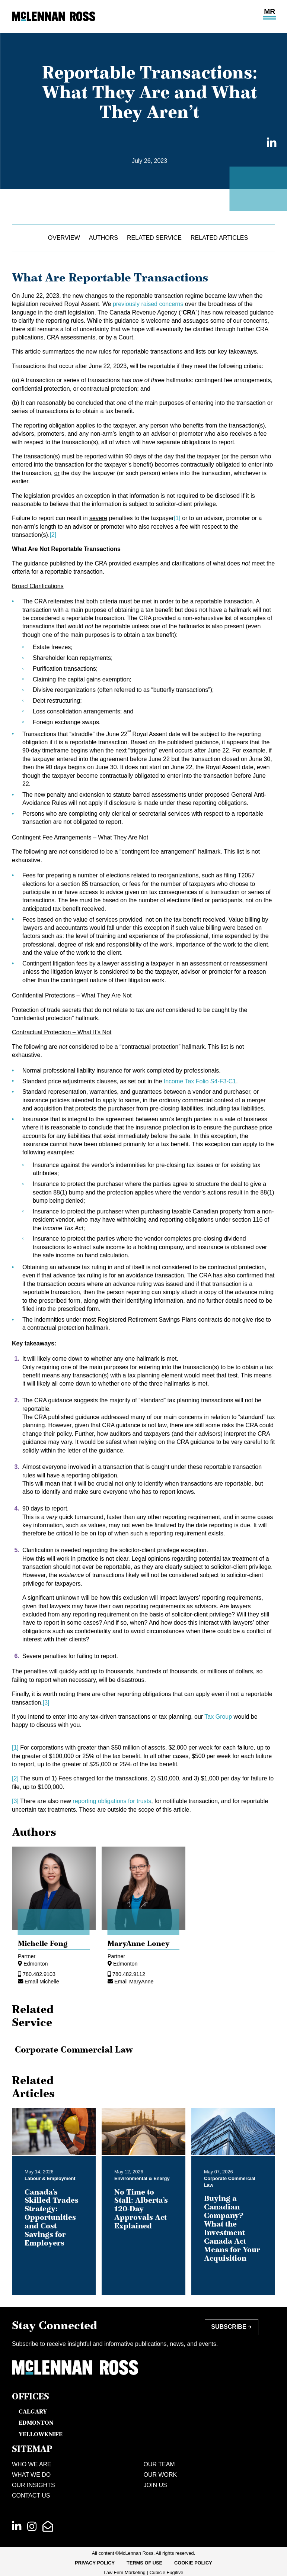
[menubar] (143, 2563)
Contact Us (31, 2495)
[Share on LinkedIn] (269, 143)
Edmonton (35, 1964)
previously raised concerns (148, 304)
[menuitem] (95, 2563)
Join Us (155, 2485)
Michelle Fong (43, 1943)
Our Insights (33, 2485)
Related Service (154, 238)
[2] (53, 535)
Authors (103, 238)
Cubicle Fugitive (166, 2572)
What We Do (31, 2475)
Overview (64, 238)
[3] (46, 1702)
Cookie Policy (193, 2563)
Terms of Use (144, 2563)
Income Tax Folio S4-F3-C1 (200, 1081)
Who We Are (31, 2464)
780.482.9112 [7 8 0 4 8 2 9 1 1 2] (128, 1974)
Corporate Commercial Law (74, 2049)
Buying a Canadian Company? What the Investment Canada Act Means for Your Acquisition (232, 2228)
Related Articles (219, 238)
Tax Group (218, 1716)
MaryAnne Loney (139, 1943)
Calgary (33, 2411)
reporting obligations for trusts (112, 1801)
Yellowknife (41, 2434)
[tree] (143, 2049)
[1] (177, 518)
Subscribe (228, 2327)
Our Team (159, 2464)
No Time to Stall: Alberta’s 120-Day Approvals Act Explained (141, 2209)
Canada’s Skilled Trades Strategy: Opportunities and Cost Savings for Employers (52, 2217)
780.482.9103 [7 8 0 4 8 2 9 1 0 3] (39, 1974)
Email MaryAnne (134, 1982)
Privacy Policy (95, 2563)
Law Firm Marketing (125, 2572)
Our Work (160, 2475)
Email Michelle (42, 1982)
